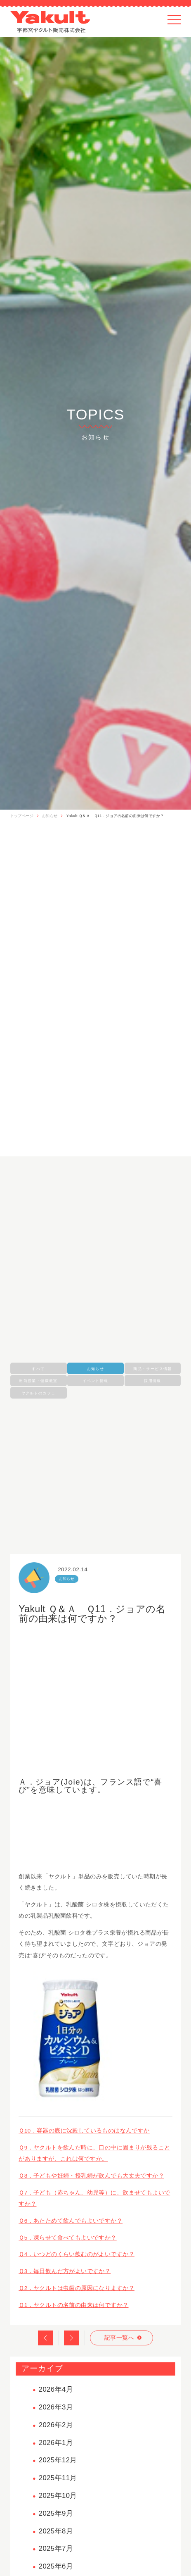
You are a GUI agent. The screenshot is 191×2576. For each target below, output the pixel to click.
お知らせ (50, 816)
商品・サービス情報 (152, 1369)
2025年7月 (56, 2548)
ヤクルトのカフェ (38, 1393)
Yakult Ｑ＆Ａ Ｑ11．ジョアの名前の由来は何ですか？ (115, 816)
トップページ (21, 816)
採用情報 (152, 1381)
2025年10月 (58, 2496)
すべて (38, 1369)
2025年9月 (56, 2513)
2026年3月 (56, 2407)
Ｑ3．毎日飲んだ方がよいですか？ (65, 2271)
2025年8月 (56, 2531)
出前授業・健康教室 (38, 1381)
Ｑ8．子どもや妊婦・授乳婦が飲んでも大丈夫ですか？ (91, 2176)
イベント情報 (95, 1381)
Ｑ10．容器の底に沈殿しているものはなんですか (84, 2131)
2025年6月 (56, 2566)
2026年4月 (56, 2389)
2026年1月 (56, 2443)
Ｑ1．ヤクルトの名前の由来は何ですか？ (73, 2305)
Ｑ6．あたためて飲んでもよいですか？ (71, 2221)
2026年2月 (56, 2425)
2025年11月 (58, 2478)
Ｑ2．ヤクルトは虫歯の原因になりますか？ (76, 2288)
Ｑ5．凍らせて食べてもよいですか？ (68, 2238)
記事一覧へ (119, 2338)
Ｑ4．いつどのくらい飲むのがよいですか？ (76, 2254)
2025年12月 (58, 2460)
